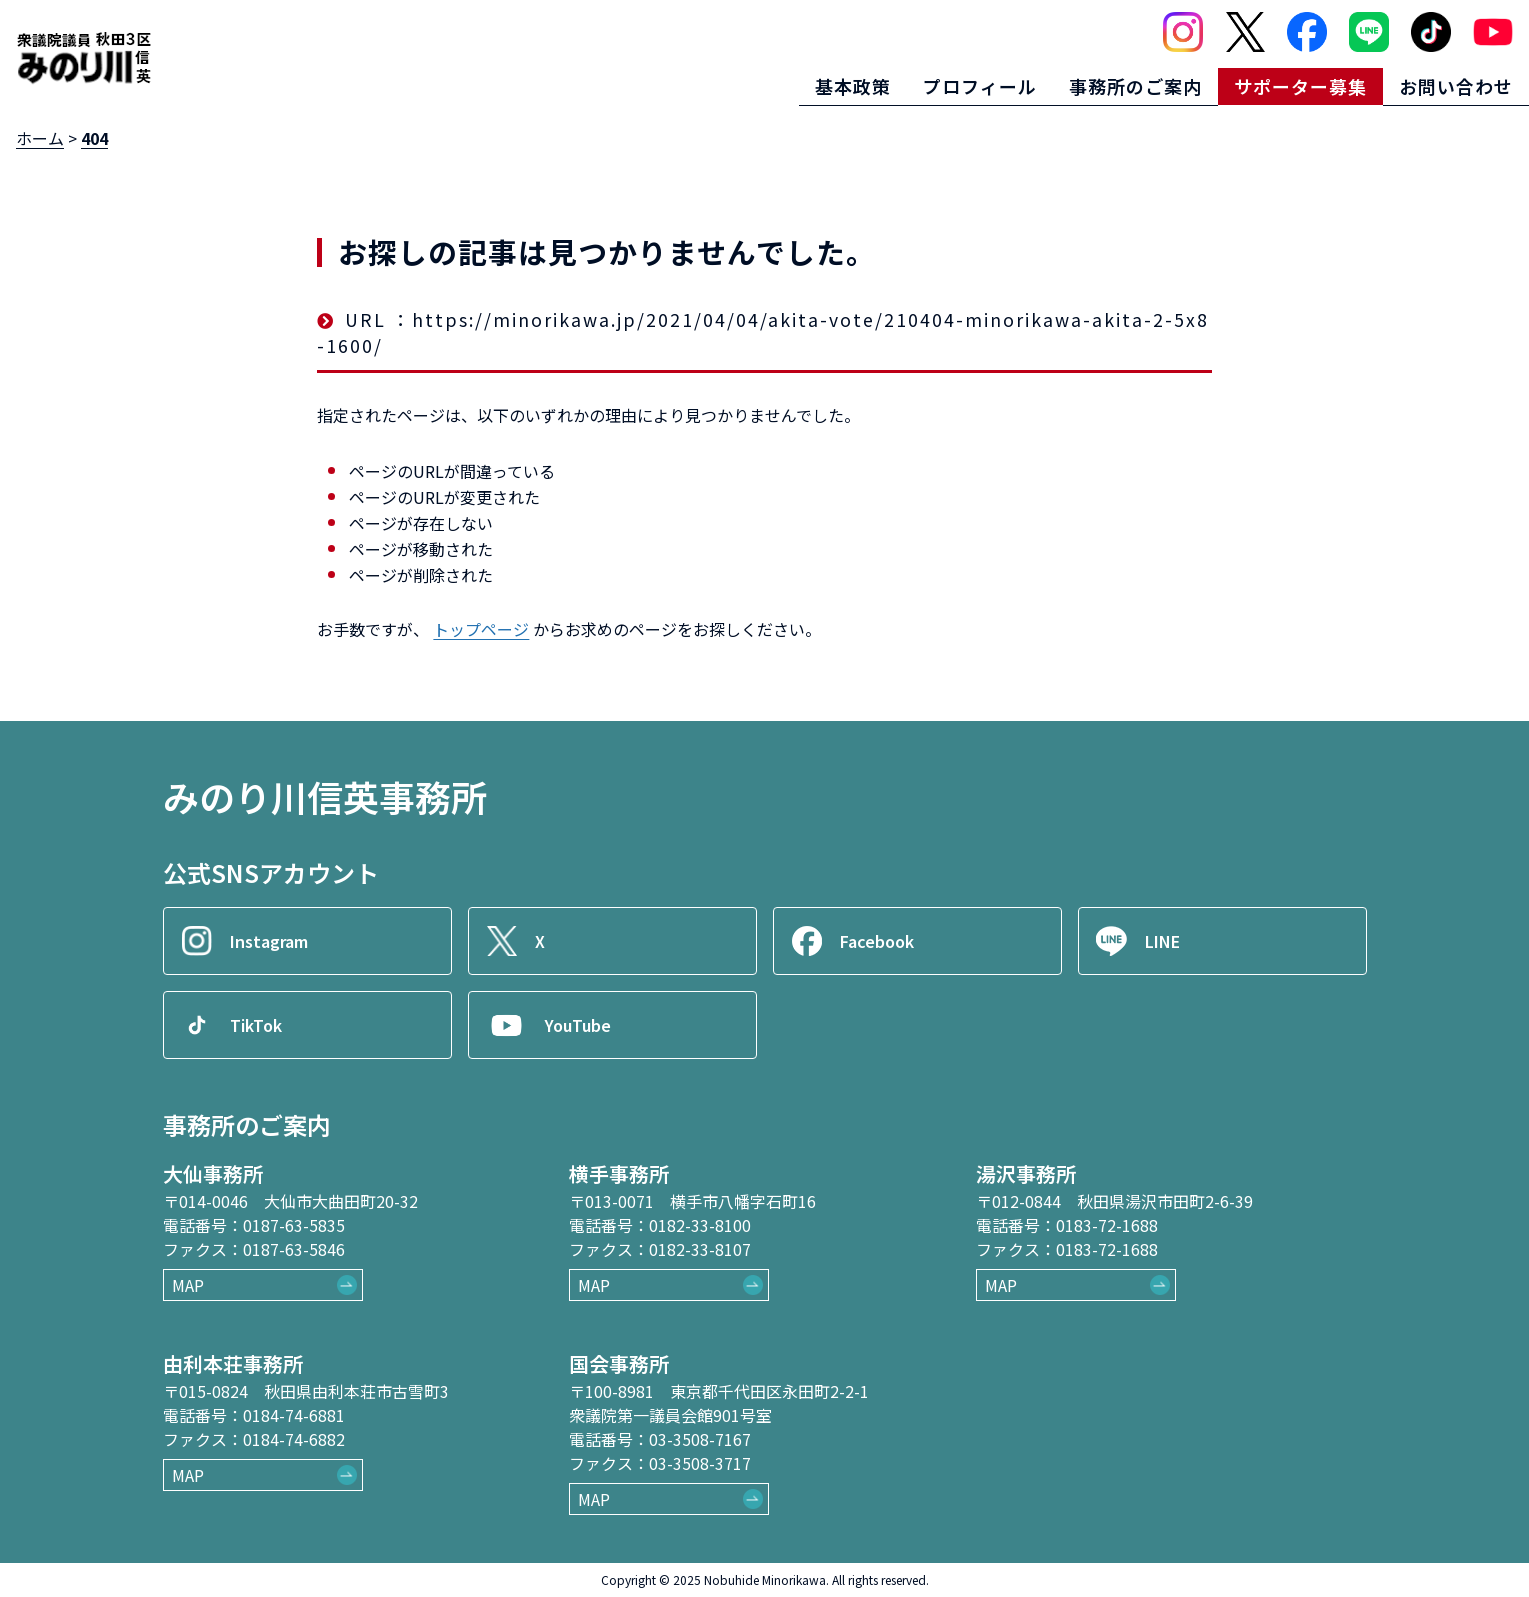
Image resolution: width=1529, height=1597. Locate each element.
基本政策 (853, 86)
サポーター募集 (1300, 86)
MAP (188, 1285)
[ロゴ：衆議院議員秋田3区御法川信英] (83, 58)
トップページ (481, 629)
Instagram (270, 941)
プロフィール (980, 86)
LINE (1163, 941)
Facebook (878, 941)
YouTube (579, 1025)
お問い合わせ (1456, 86)
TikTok (257, 1025)
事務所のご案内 (1135, 86)
